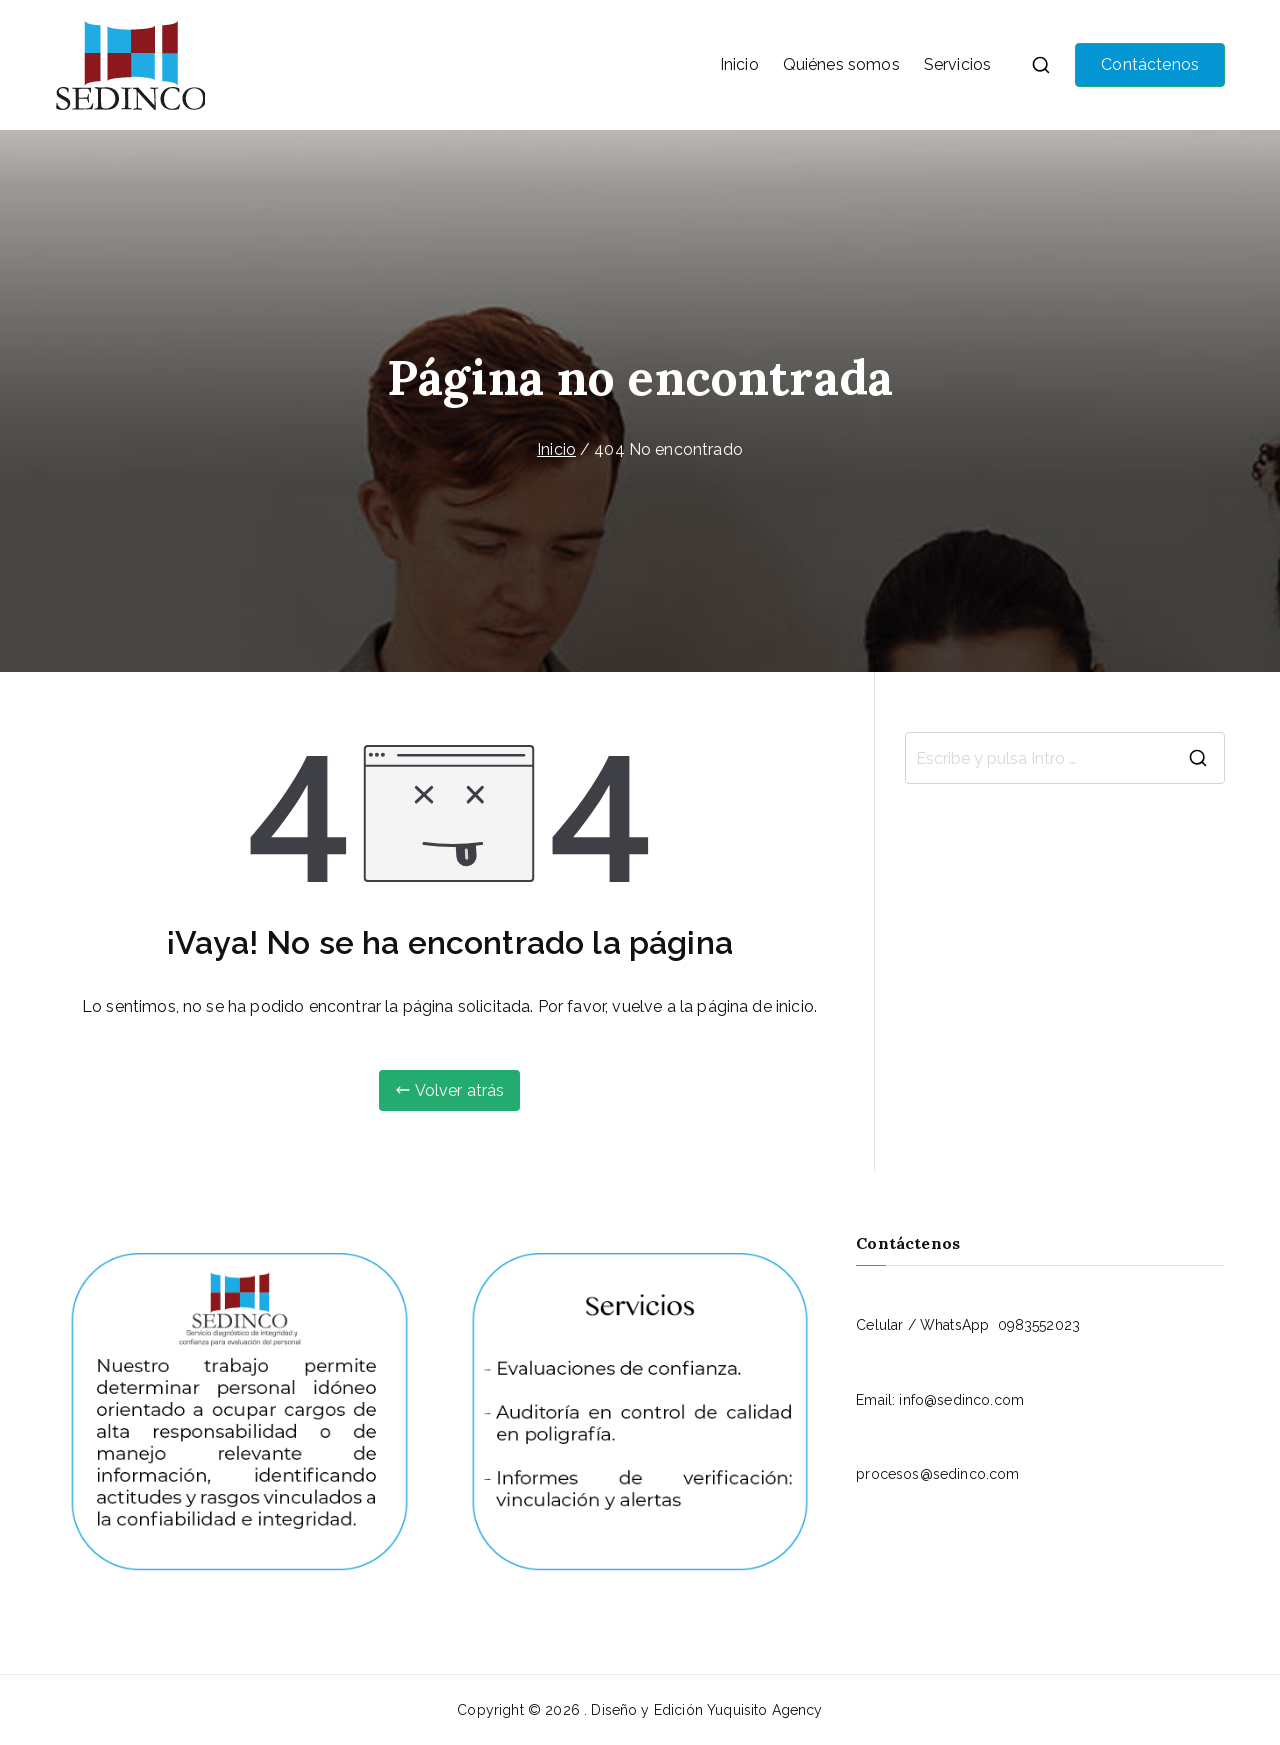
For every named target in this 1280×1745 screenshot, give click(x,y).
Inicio (739, 64)
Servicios (957, 64)
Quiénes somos (841, 64)
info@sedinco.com (961, 1400)
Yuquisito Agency (765, 1710)
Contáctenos (1150, 64)
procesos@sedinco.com (937, 1474)
